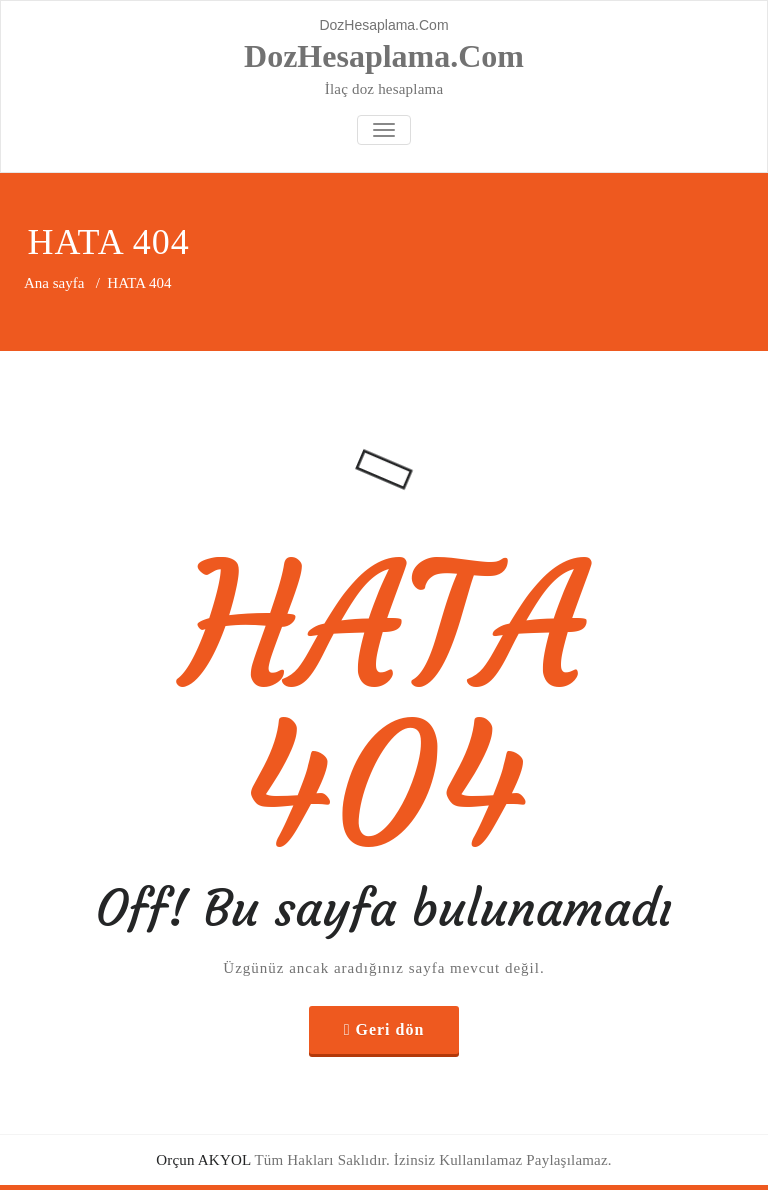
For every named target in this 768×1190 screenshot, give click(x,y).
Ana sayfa (54, 283)
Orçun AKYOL (203, 1160)
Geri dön (389, 1029)
